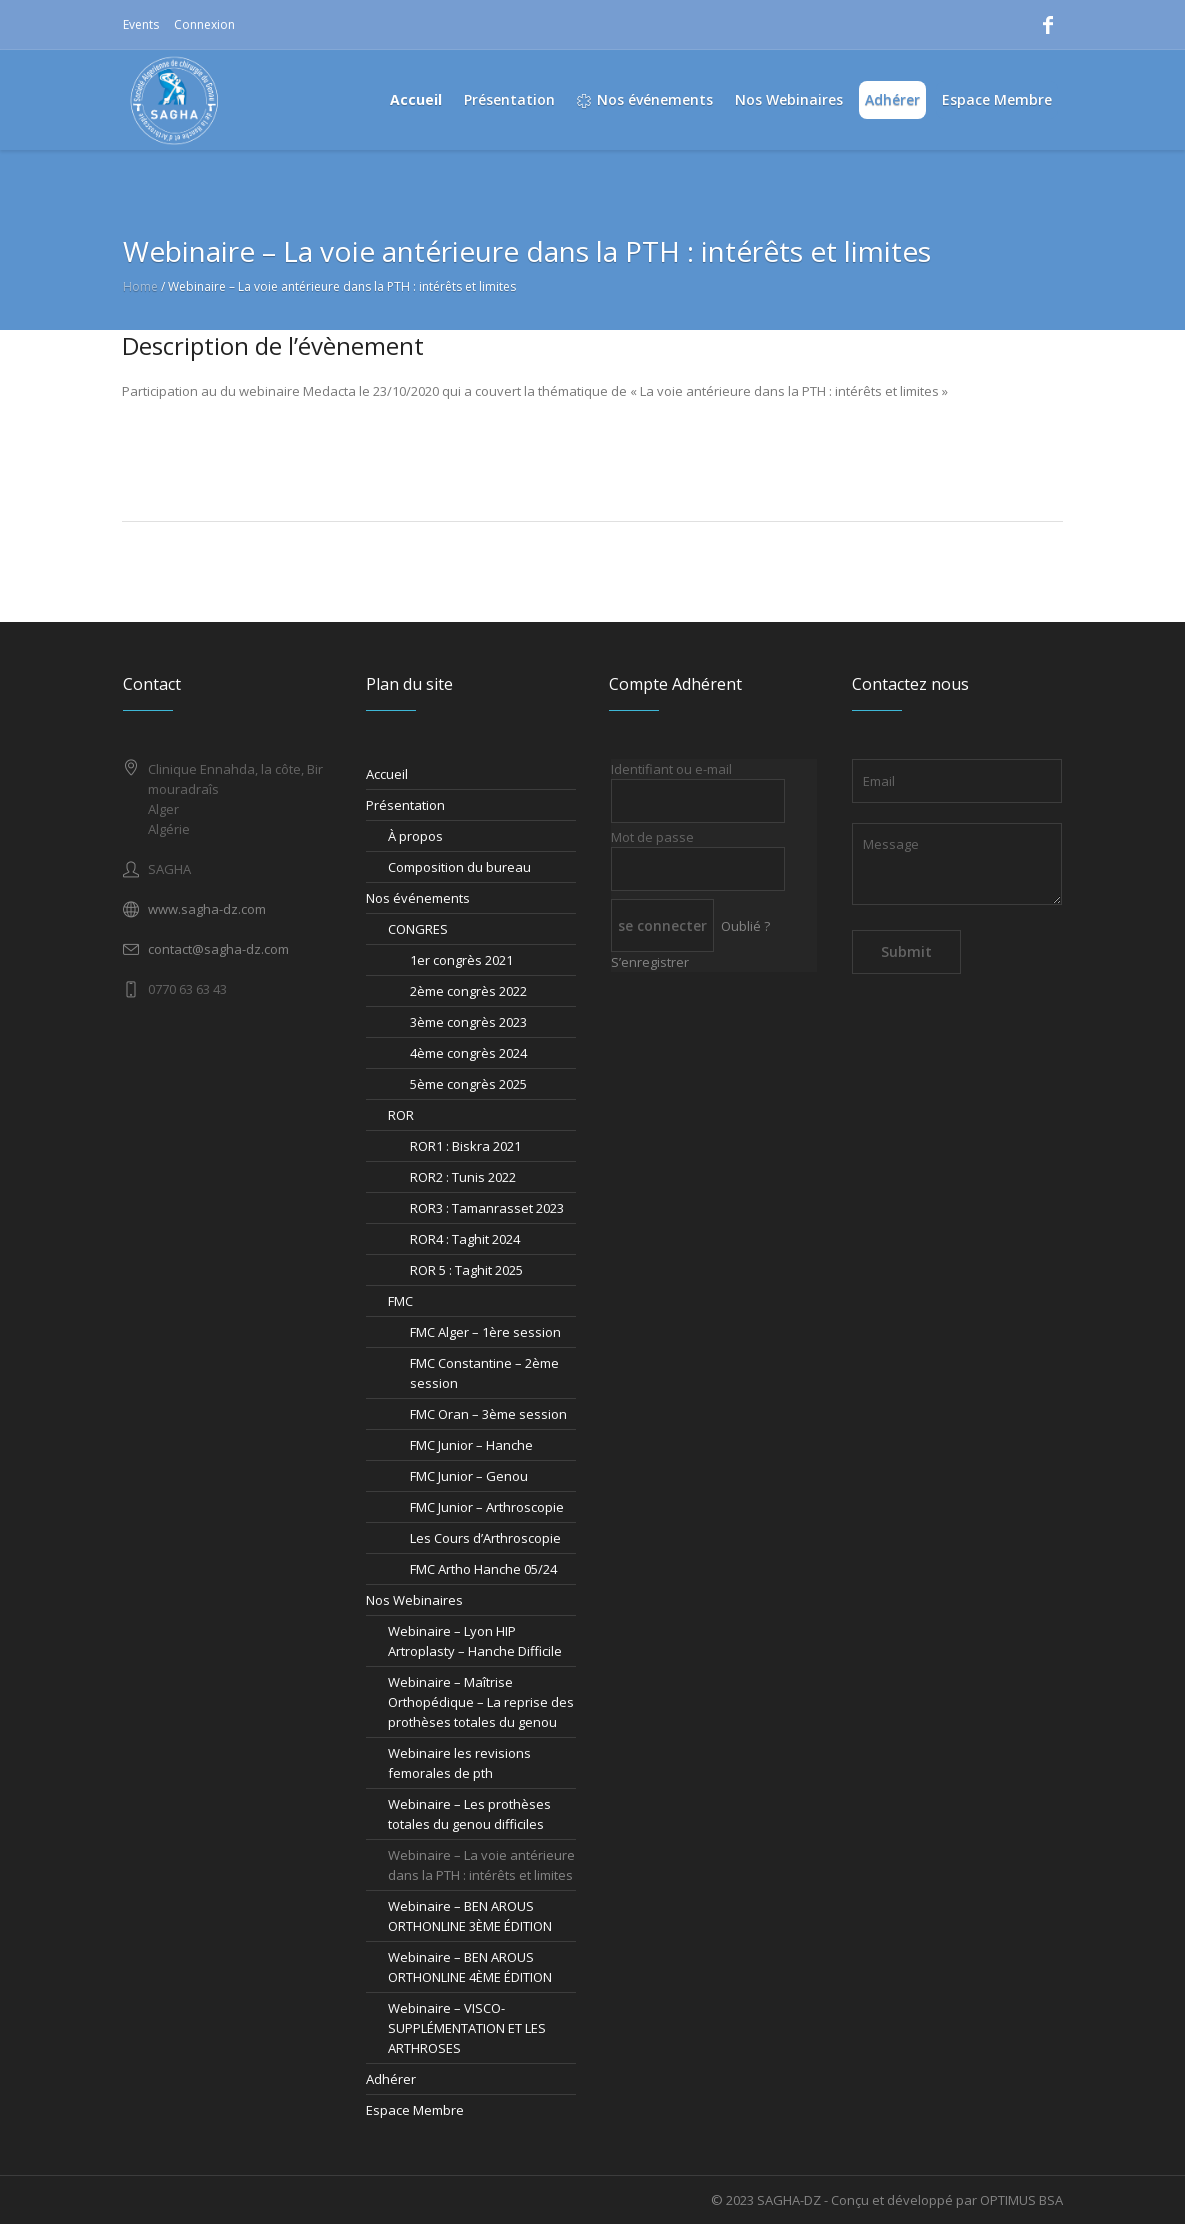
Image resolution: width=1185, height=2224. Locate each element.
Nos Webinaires (414, 1600)
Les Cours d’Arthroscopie (485, 1538)
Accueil (387, 774)
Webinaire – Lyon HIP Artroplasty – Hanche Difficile (475, 1641)
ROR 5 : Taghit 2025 (466, 1270)
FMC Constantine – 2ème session (484, 1373)
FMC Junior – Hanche (471, 1445)
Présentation (405, 805)
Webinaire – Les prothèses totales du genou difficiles (469, 1814)
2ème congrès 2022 (468, 991)
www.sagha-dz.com (207, 909)
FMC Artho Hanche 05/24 (483, 1569)
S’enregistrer (650, 962)
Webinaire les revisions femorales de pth (459, 1763)
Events (141, 24)
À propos (415, 836)
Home (140, 286)
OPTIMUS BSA (1021, 2200)
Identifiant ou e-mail (671, 769)
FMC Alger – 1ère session (485, 1332)
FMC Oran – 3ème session (488, 1414)
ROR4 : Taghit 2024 (465, 1239)
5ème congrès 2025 (468, 1084)
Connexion (204, 24)
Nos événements (418, 898)
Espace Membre (415, 2110)
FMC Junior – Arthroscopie (487, 1507)
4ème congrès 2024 (468, 1053)
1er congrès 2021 (461, 960)
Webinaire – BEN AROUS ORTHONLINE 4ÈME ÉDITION (470, 1967)
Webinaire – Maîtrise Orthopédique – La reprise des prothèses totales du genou (481, 1702)
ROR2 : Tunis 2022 (463, 1177)
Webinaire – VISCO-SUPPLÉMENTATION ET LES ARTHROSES (467, 2028)
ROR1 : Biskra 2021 (465, 1146)
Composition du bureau (459, 867)
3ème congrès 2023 (468, 1022)
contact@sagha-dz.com (218, 949)
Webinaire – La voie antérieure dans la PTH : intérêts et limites (481, 1865)
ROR (401, 1115)
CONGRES (418, 929)
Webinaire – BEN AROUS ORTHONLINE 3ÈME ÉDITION (470, 1916)
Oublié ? (745, 926)
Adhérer (391, 2079)
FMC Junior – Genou (469, 1476)
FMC (400, 1301)
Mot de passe (652, 837)
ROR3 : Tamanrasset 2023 (487, 1208)
